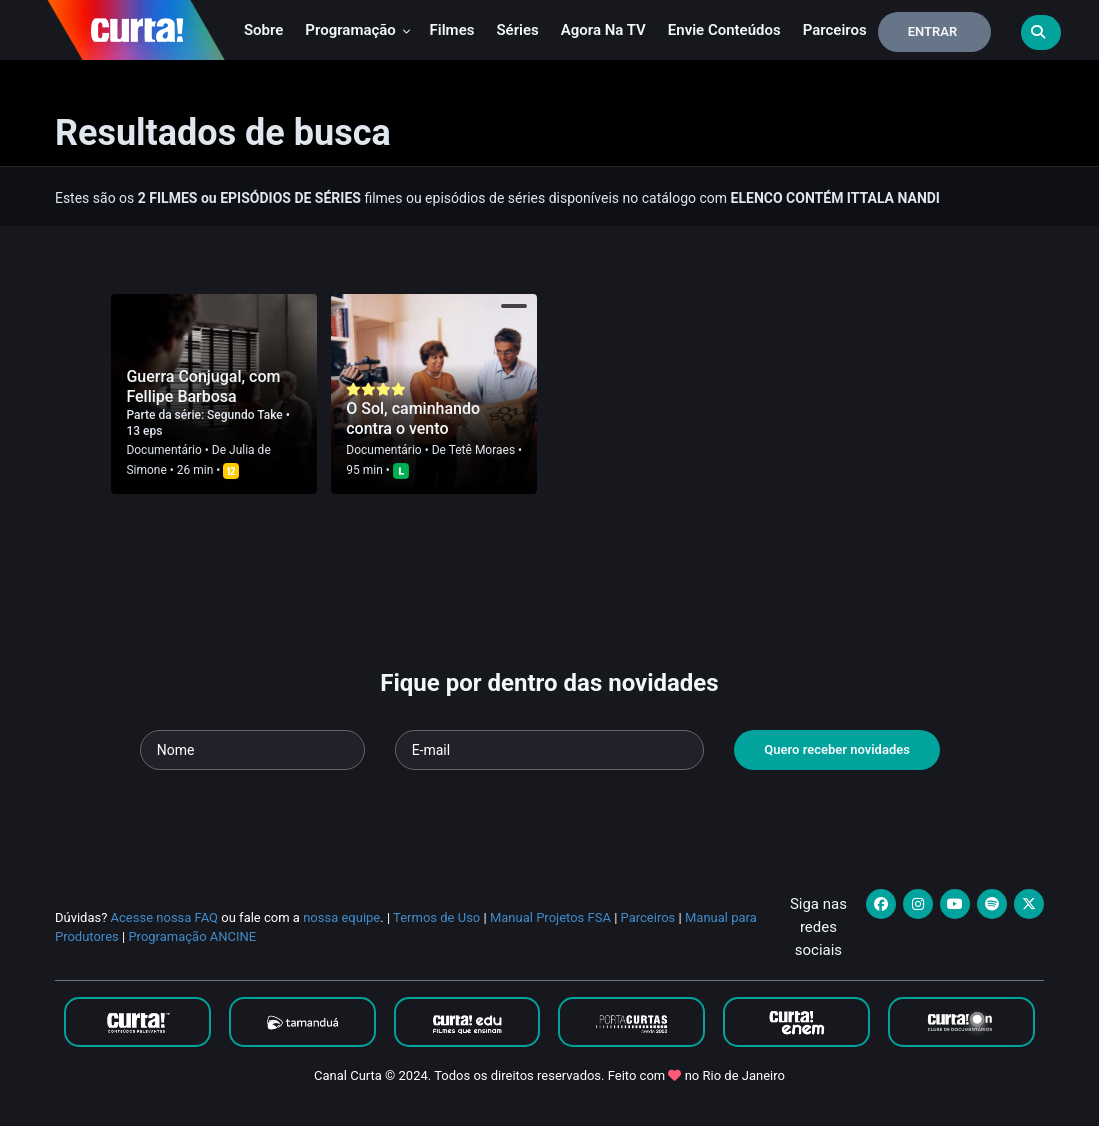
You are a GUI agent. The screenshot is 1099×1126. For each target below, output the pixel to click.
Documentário (163, 450)
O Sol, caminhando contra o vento (413, 418)
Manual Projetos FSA (550, 917)
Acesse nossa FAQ (165, 917)
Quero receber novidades (837, 749)
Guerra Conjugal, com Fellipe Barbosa (203, 386)
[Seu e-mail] (550, 750)
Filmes (452, 30)
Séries (517, 30)
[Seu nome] (252, 750)
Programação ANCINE (192, 936)
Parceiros (835, 30)
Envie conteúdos (724, 30)
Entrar (933, 31)
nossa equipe (341, 917)
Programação (357, 30)
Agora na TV (603, 30)
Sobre (263, 30)
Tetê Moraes (482, 450)
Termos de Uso (436, 917)
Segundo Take (246, 415)
